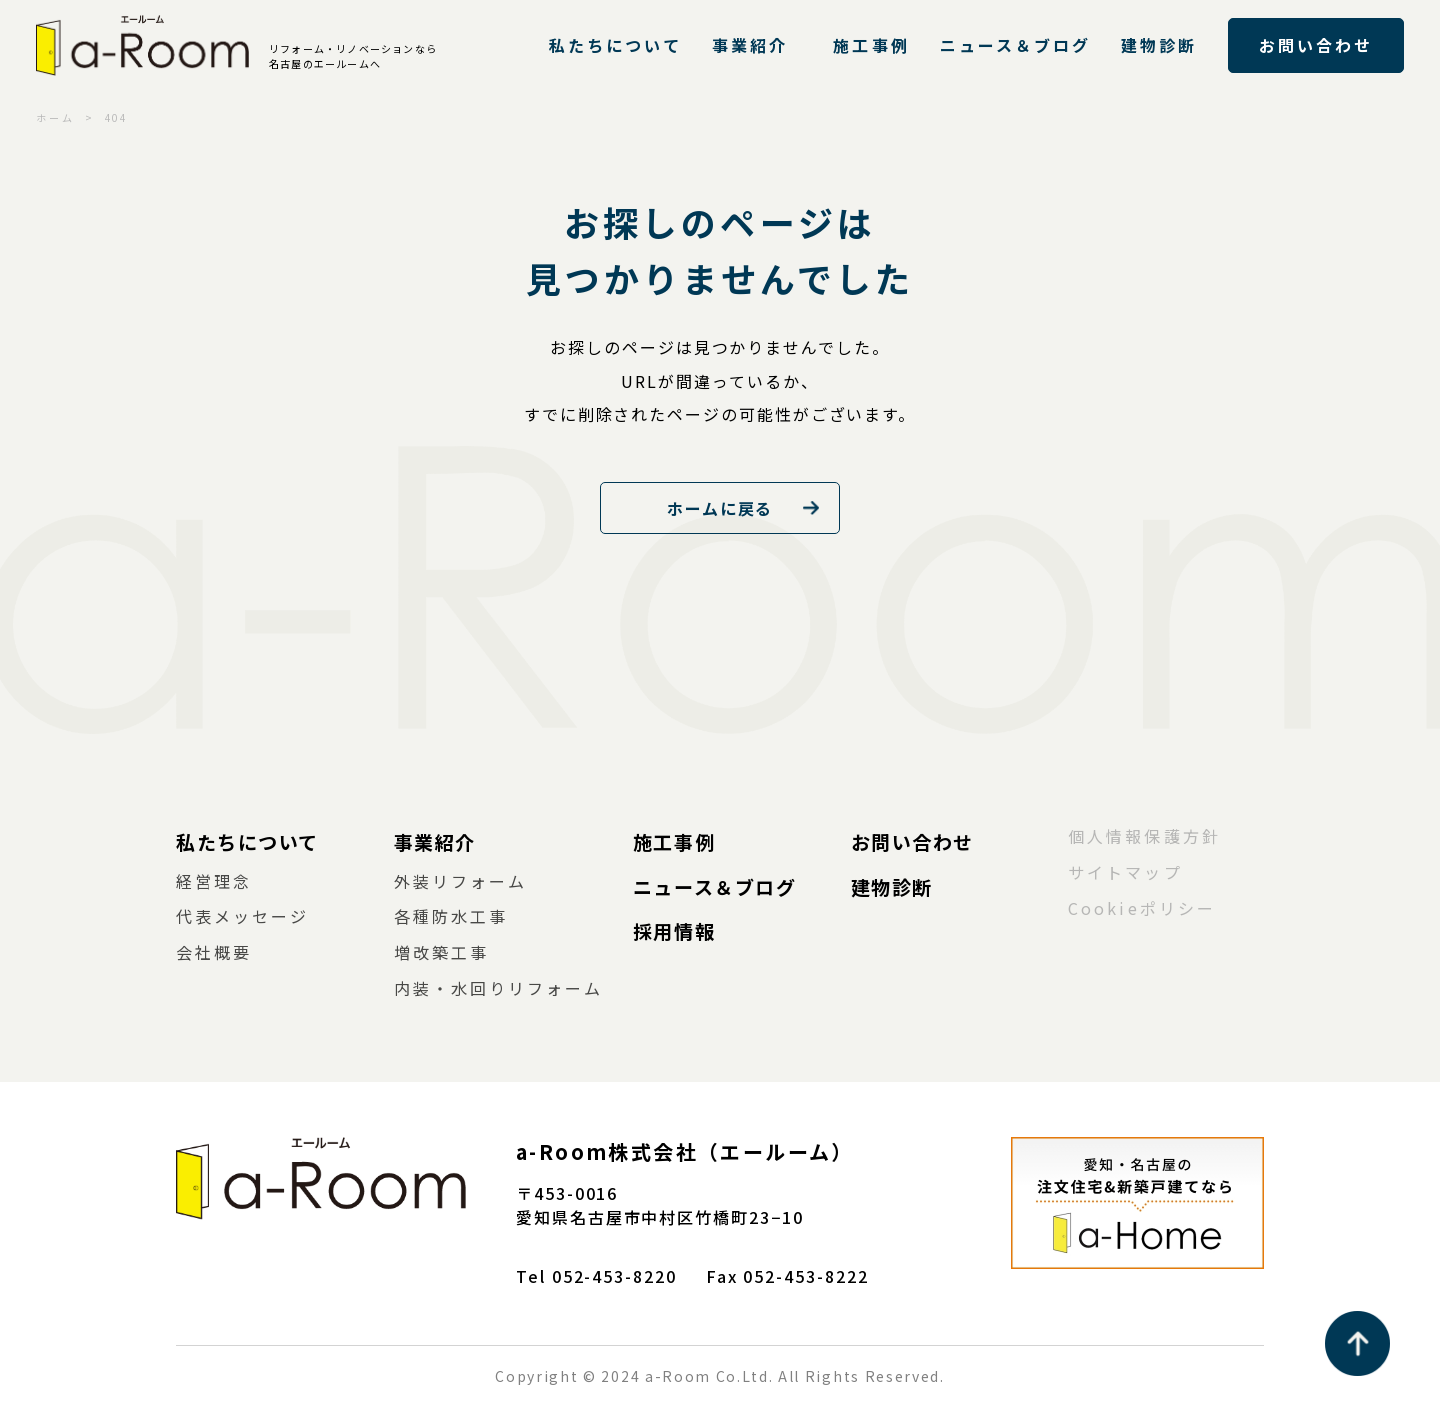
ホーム (55, 117)
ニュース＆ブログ (1016, 45)
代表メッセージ (243, 916)
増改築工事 (441, 952)
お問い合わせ (1316, 45)
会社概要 (214, 952)
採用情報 (674, 930)
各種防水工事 (451, 916)
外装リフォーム (461, 881)
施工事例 (871, 45)
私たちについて (616, 45)
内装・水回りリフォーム (499, 988)
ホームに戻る (720, 508)
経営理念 (214, 881)
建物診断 (1159, 45)
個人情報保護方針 (1144, 836)
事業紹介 (750, 45)
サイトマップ (1125, 872)
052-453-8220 (614, 1276)
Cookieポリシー (1142, 908)
